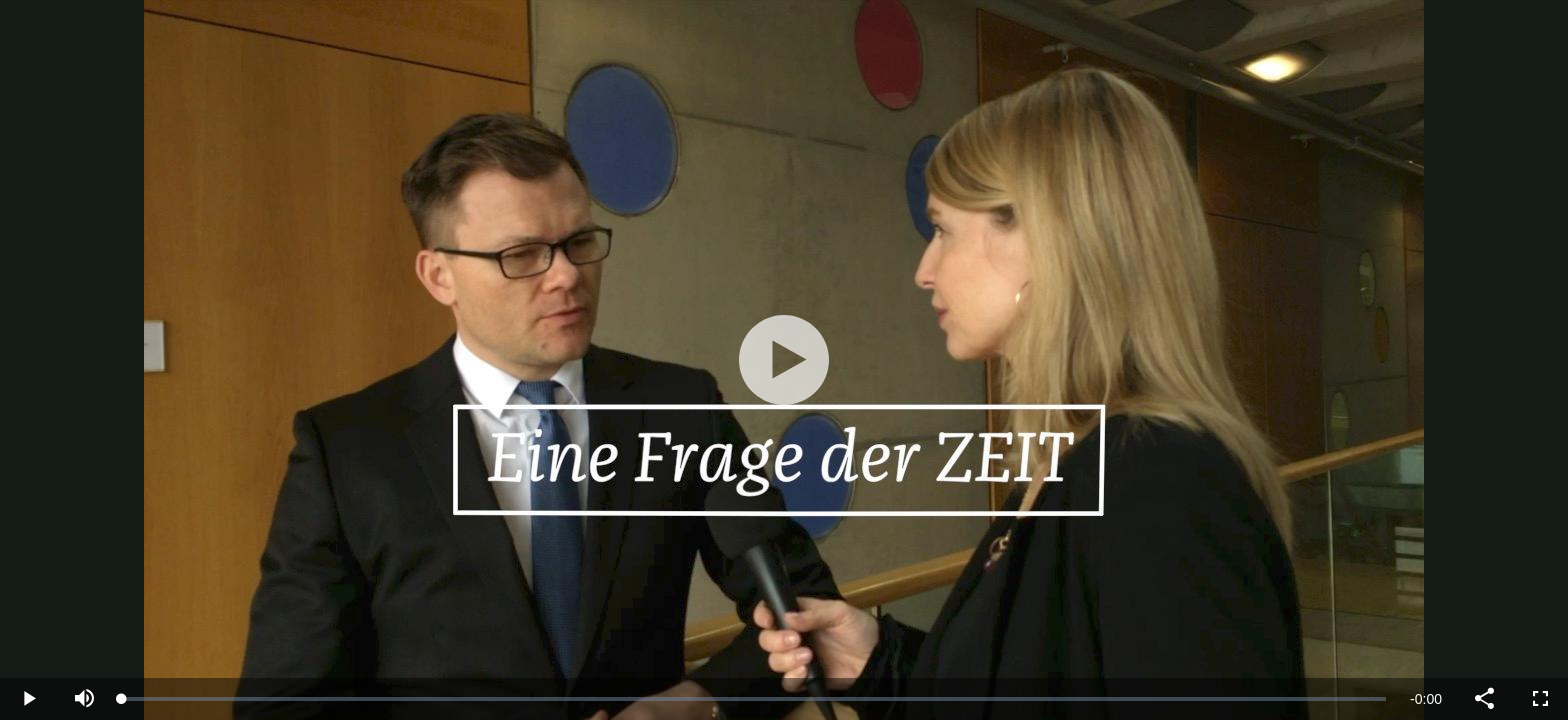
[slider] (754, 699)
